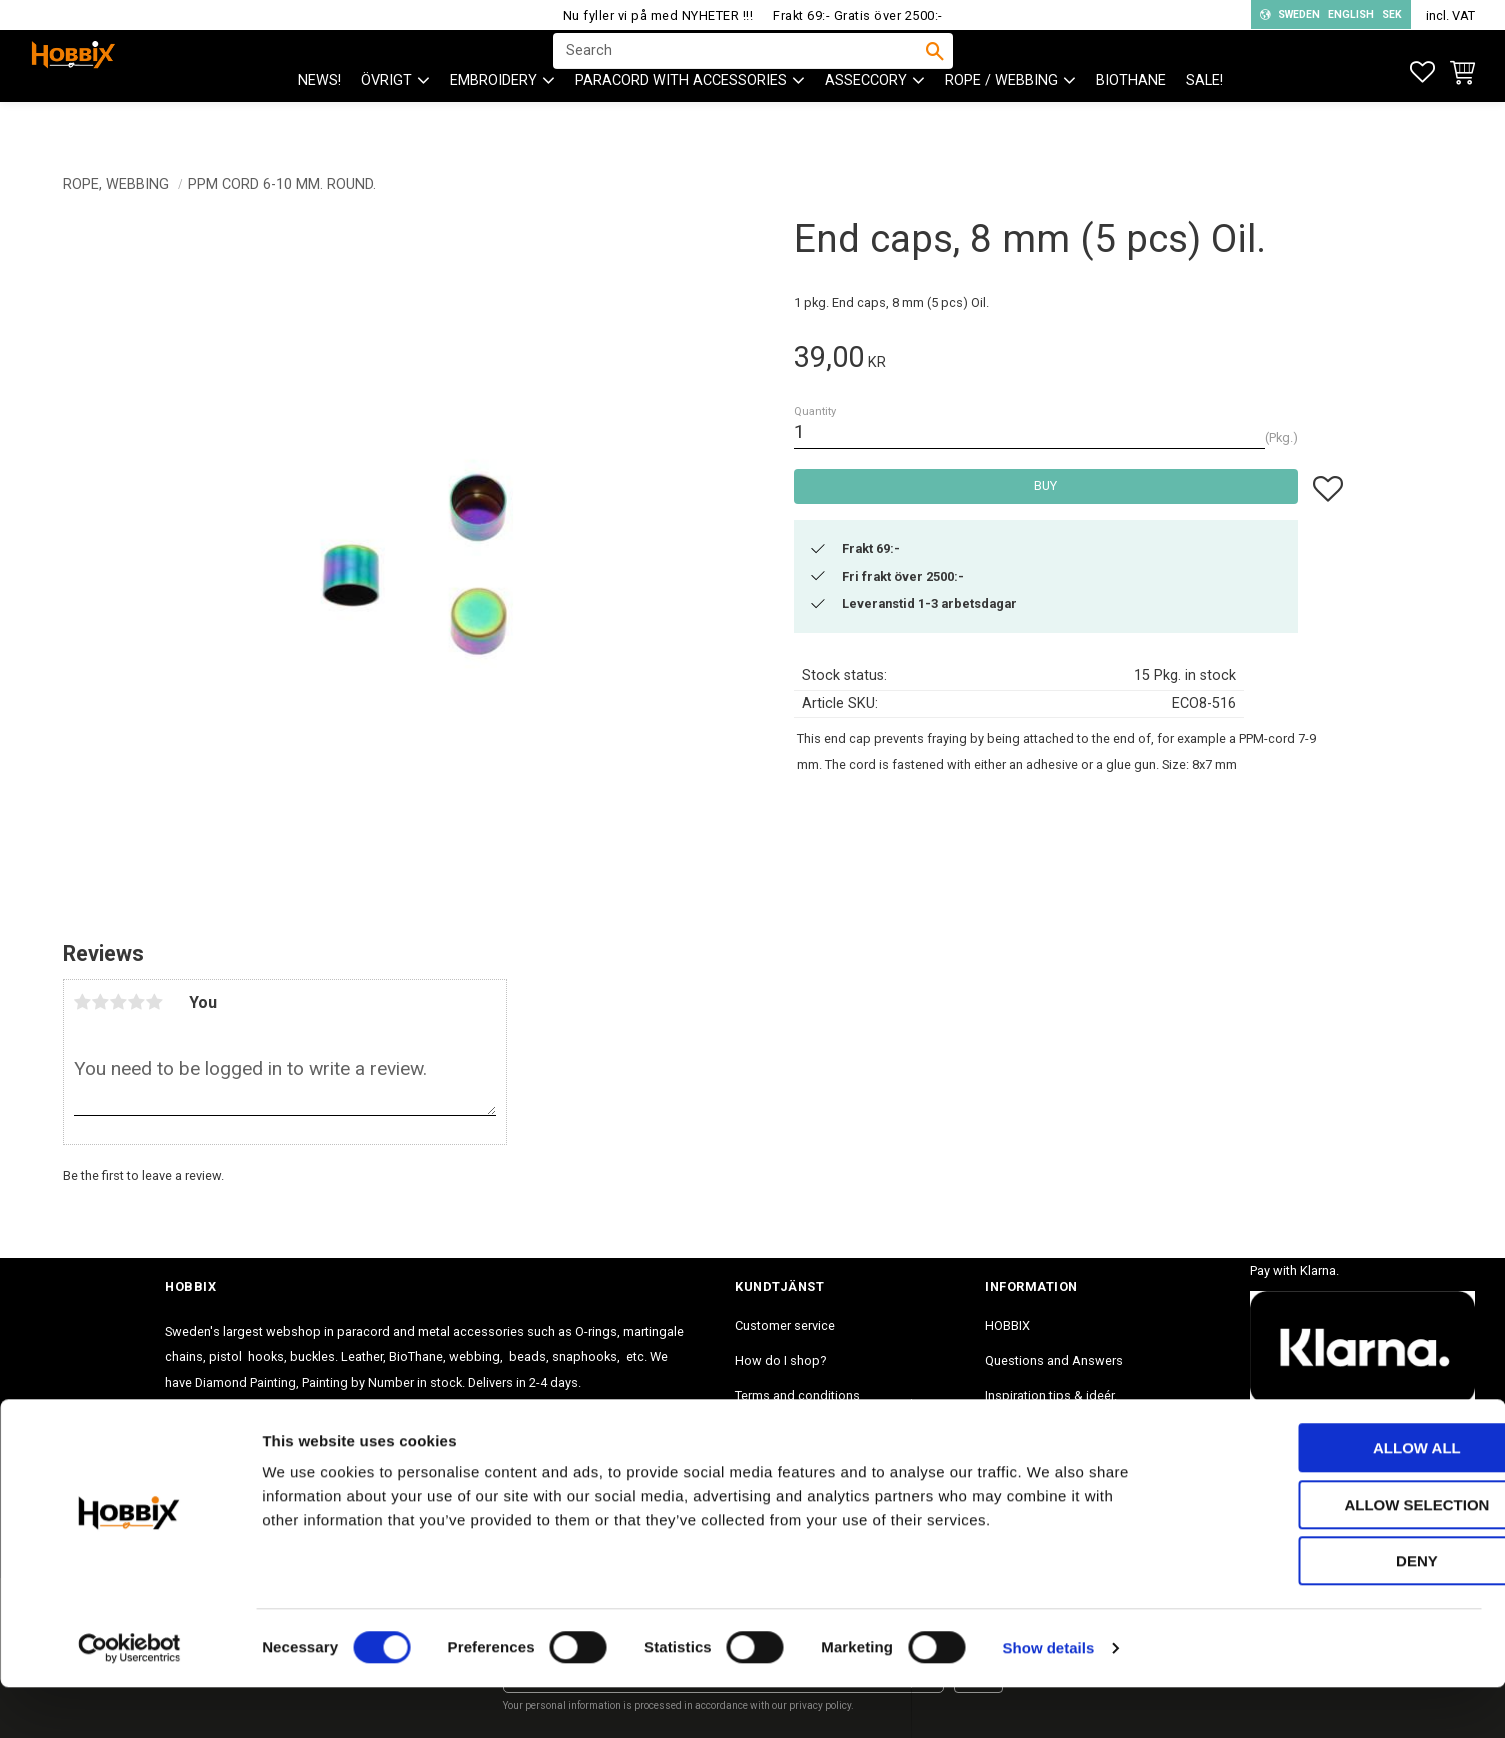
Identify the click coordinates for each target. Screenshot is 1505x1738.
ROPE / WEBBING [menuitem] (1001, 120)
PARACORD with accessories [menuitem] (681, 120)
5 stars (155, 1002)
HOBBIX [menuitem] (1007, 1325)
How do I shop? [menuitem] (780, 1360)
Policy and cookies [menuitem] (789, 1430)
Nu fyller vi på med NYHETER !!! (658, 15)
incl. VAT (1450, 15)
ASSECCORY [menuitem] (866, 120)
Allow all (1338, 1498)
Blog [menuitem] (998, 1430)
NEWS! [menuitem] (319, 120)
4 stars (137, 1002)
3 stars (119, 1002)
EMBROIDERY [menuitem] (493, 120)
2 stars (101, 1002)
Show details (1049, 1698)
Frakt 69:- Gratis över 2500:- (858, 15)
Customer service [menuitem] (785, 1325)
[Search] (935, 71)
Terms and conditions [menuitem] (797, 1395)
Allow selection (1338, 1555)
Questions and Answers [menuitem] (1054, 1360)
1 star (83, 1002)
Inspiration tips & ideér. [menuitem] (1051, 1395)
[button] (1422, 72)
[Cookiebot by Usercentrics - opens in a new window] (129, 1699)
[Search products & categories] (740, 71)
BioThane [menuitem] (1131, 120)
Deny (1338, 1611)
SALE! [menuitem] (1204, 120)
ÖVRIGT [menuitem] (386, 120)
